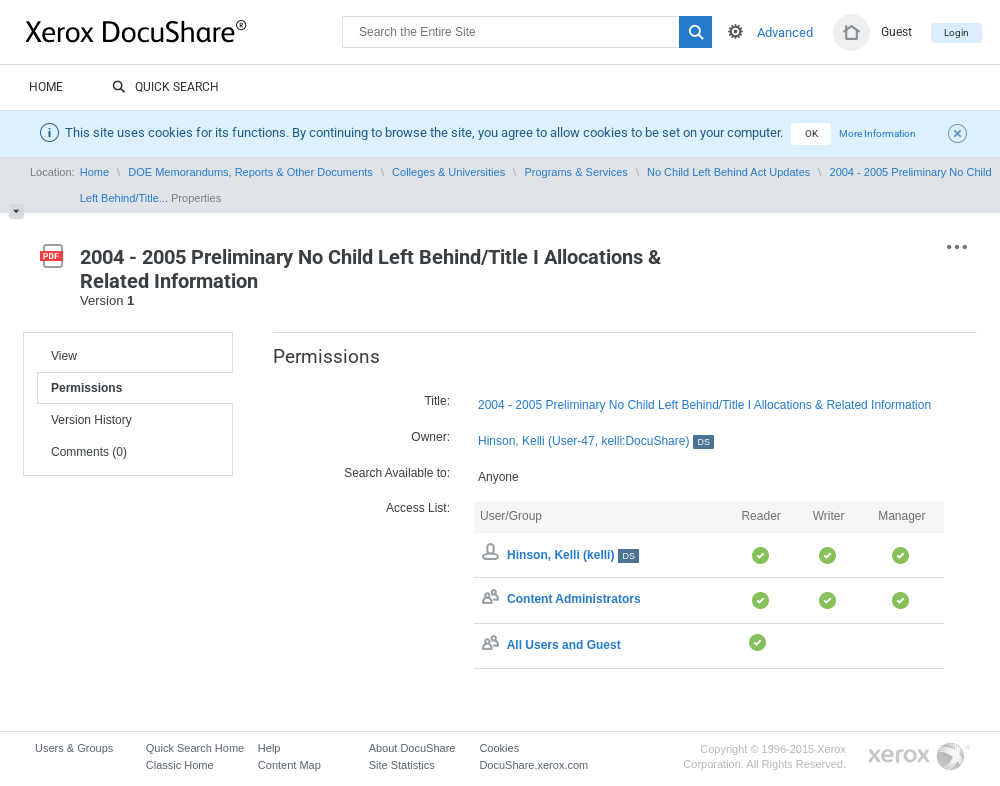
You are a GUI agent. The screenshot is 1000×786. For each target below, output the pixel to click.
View (64, 356)
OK (811, 133)
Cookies (499, 748)
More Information (877, 133)
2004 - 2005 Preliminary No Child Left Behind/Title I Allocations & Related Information (704, 405)
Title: (437, 401)
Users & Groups (74, 748)
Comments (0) (89, 452)
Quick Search (165, 88)
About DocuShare (412, 748)
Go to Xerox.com (919, 757)
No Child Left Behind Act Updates (728, 172)
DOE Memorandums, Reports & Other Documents (250, 172)
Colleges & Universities (448, 172)
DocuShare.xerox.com (533, 765)
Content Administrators (574, 600)
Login (956, 32)
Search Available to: (397, 473)
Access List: (418, 508)
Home (46, 87)
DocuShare (184, 31)
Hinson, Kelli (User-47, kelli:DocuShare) (596, 441)
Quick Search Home (195, 748)
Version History (91, 420)
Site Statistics (402, 765)
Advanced (785, 32)
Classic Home (180, 765)
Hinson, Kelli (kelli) (573, 555)
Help (269, 748)
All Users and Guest (564, 645)
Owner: (430, 437)
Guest (896, 32)
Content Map (289, 765)
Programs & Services (575, 172)
